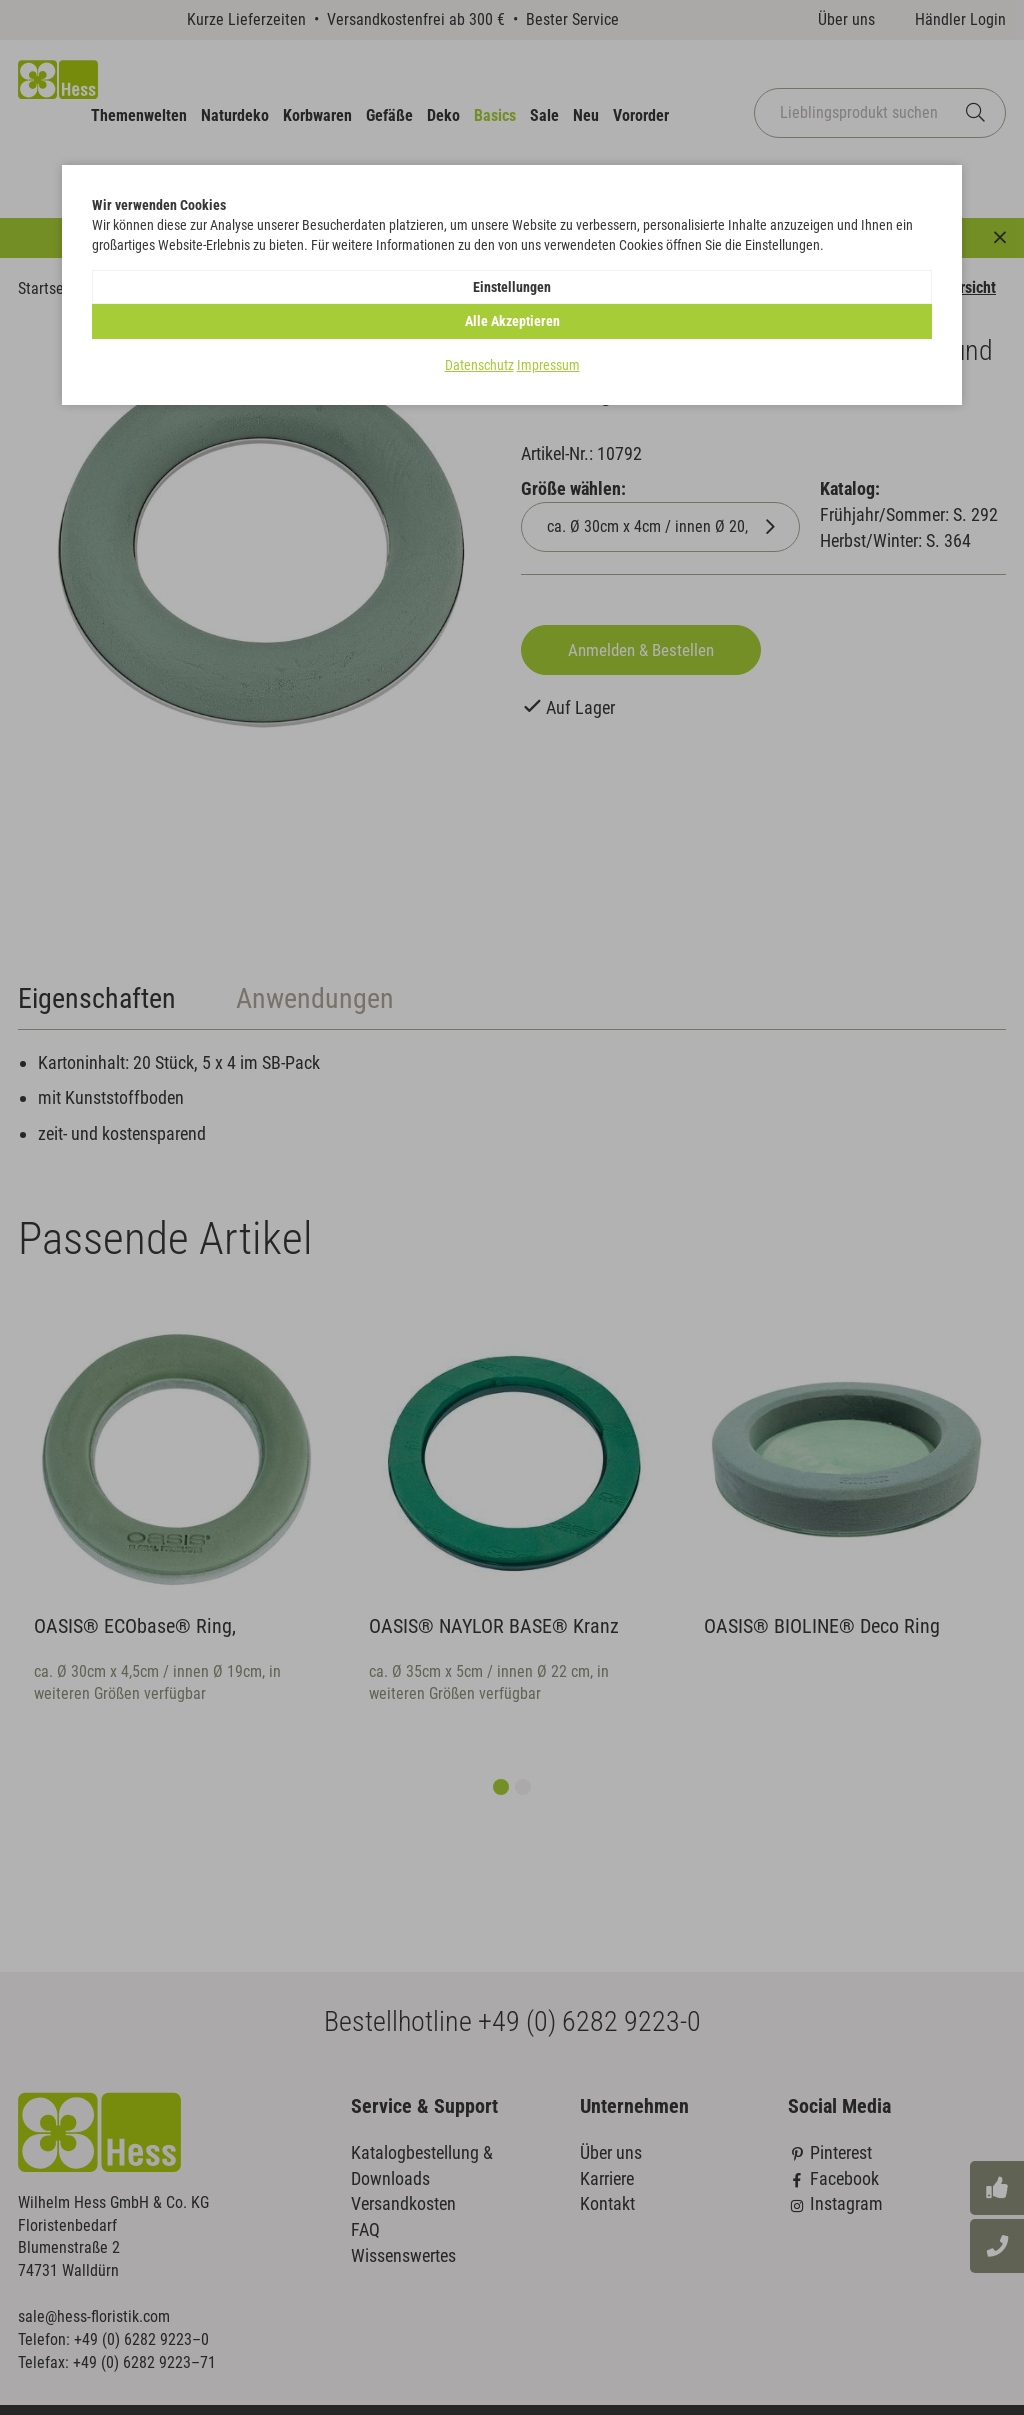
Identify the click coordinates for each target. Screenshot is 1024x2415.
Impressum (548, 331)
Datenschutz (479, 331)
